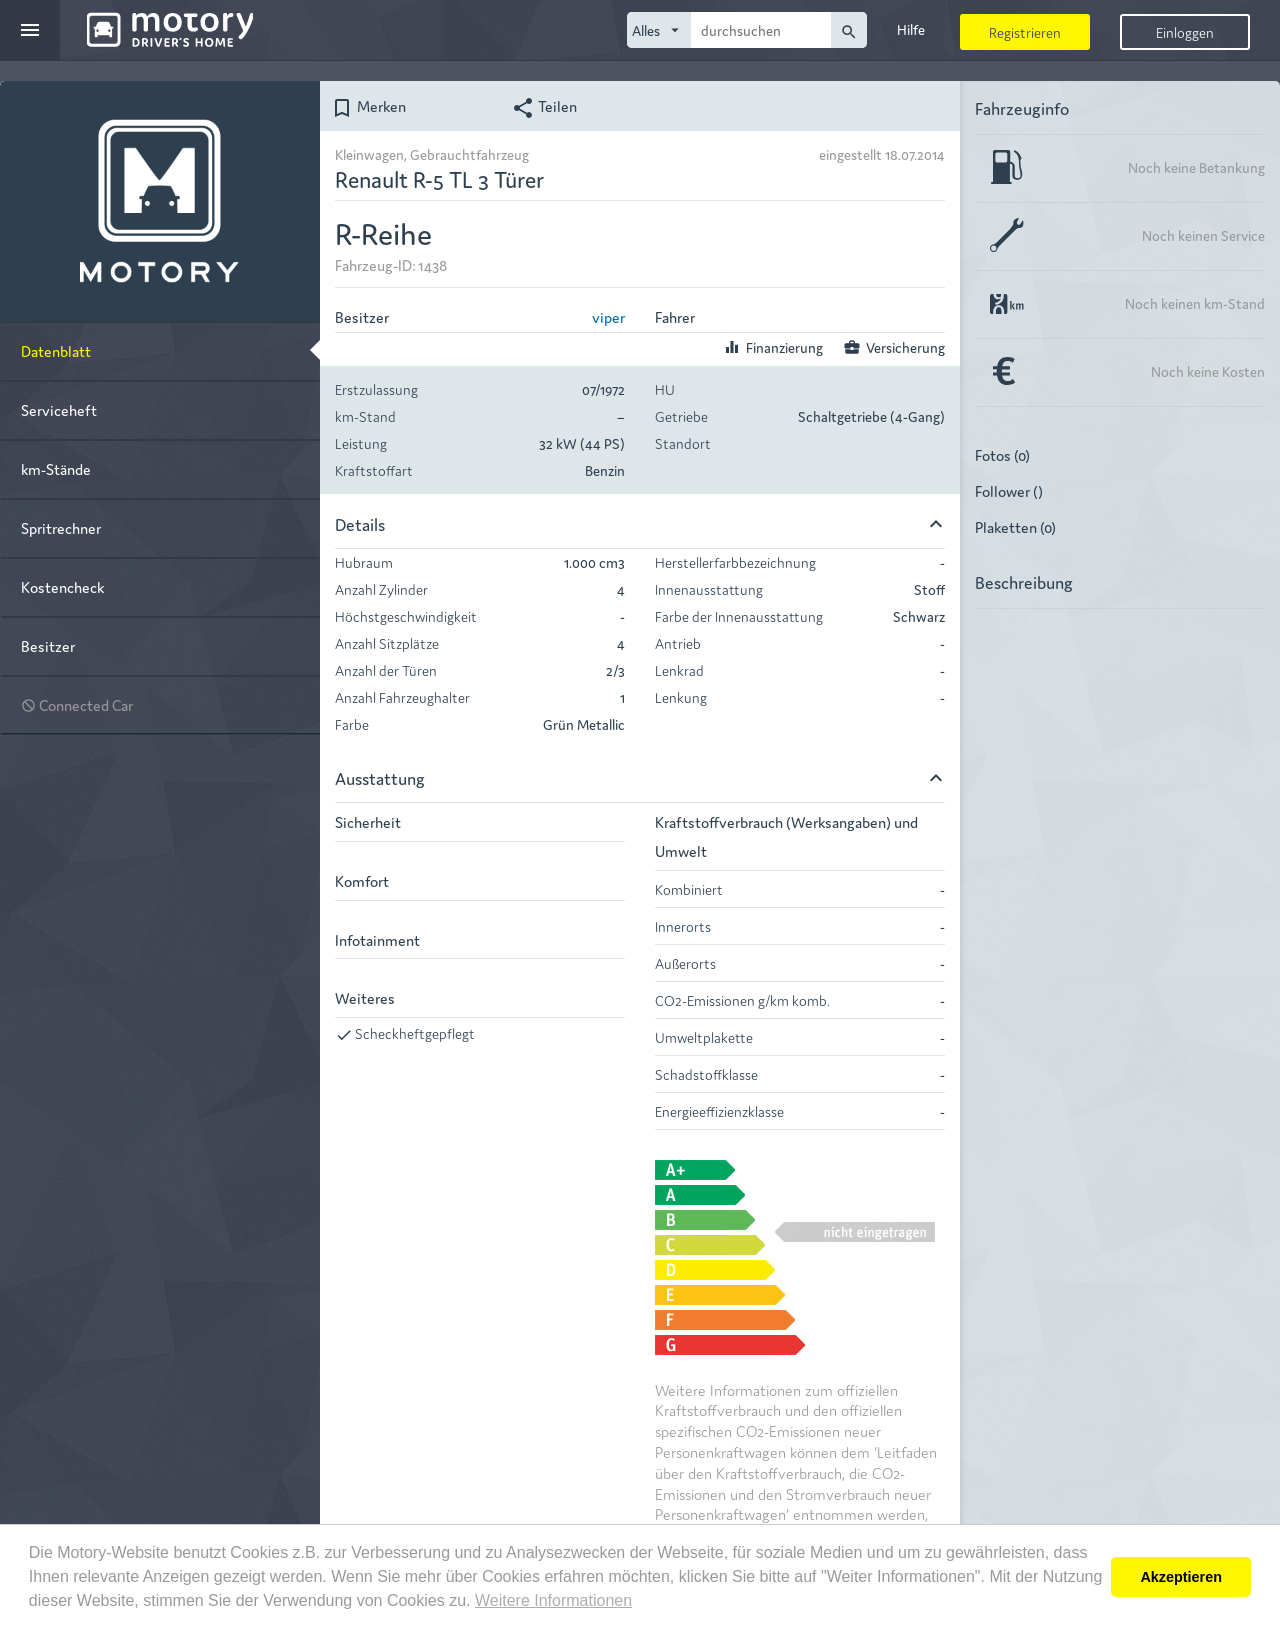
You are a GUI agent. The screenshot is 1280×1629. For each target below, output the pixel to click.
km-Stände (56, 468)
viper (608, 316)
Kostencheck (62, 586)
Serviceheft (59, 409)
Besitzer (48, 645)
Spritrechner (61, 527)
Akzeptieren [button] (1181, 1577)
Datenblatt (56, 350)
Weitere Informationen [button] (553, 1600)
